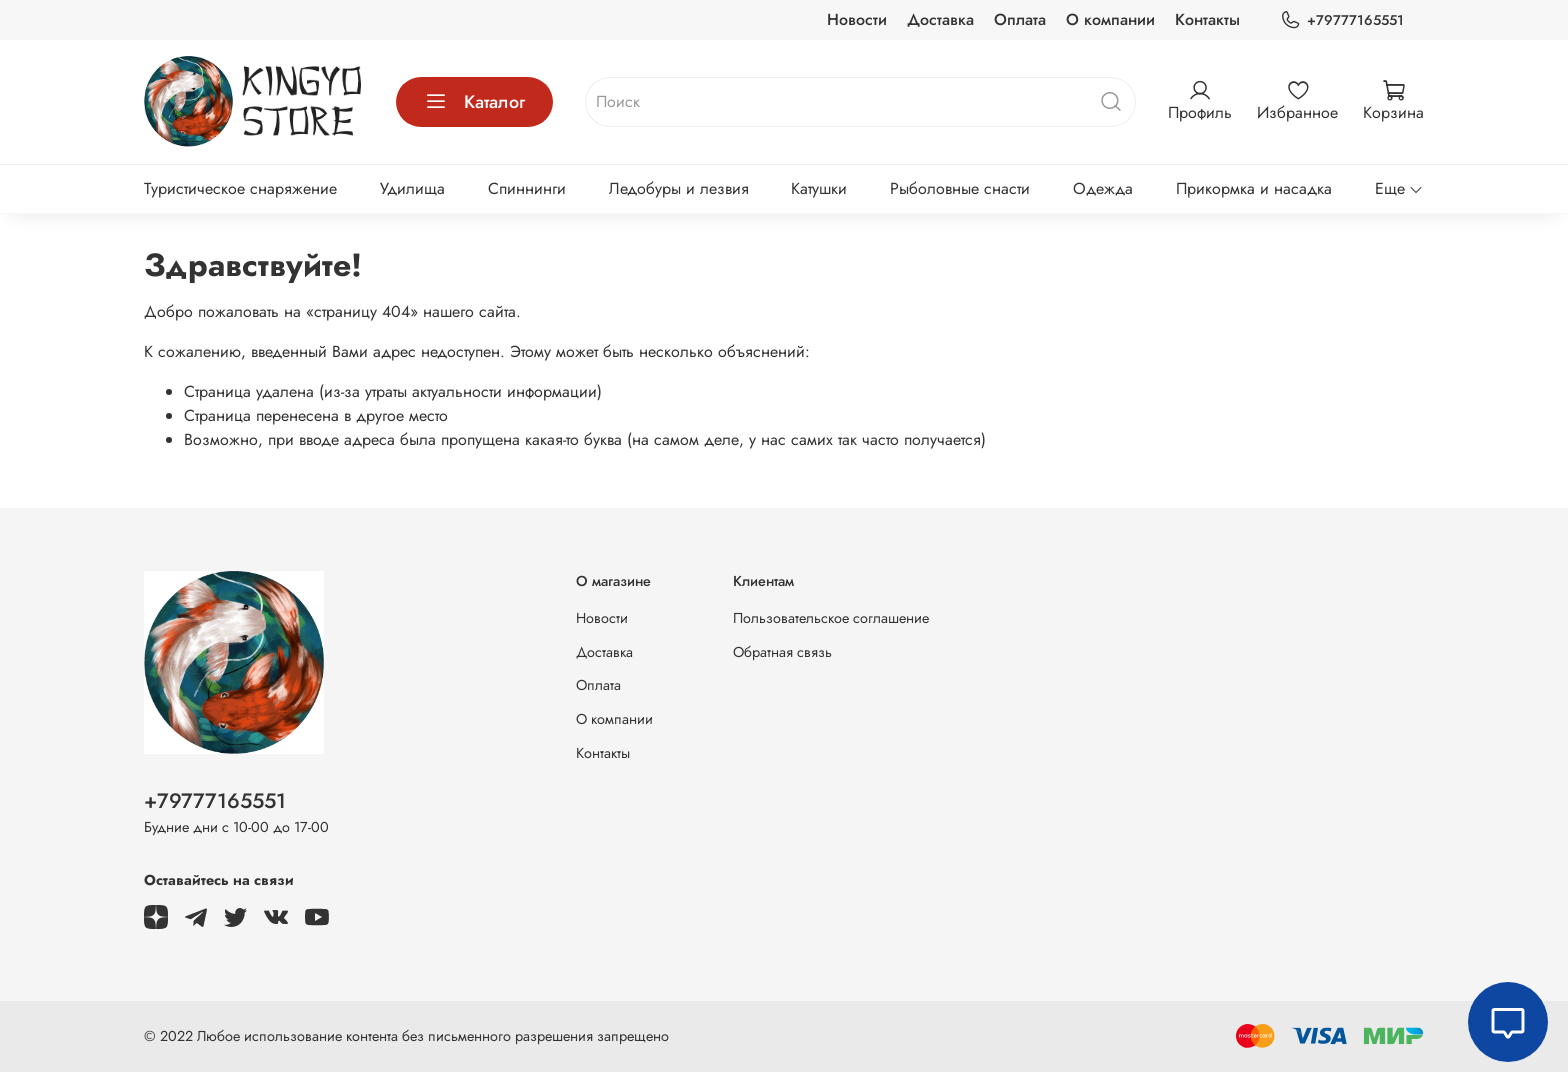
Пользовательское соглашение (831, 618)
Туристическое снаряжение (240, 188)
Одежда (1103, 188)
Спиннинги (527, 188)
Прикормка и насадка (1254, 188)
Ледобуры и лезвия (679, 188)
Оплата (1020, 19)
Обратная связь (782, 652)
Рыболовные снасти (960, 188)
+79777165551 (1342, 20)
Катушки (819, 188)
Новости (857, 19)
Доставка (940, 19)
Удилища (412, 188)
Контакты (1207, 19)
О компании (1110, 19)
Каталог (474, 102)
